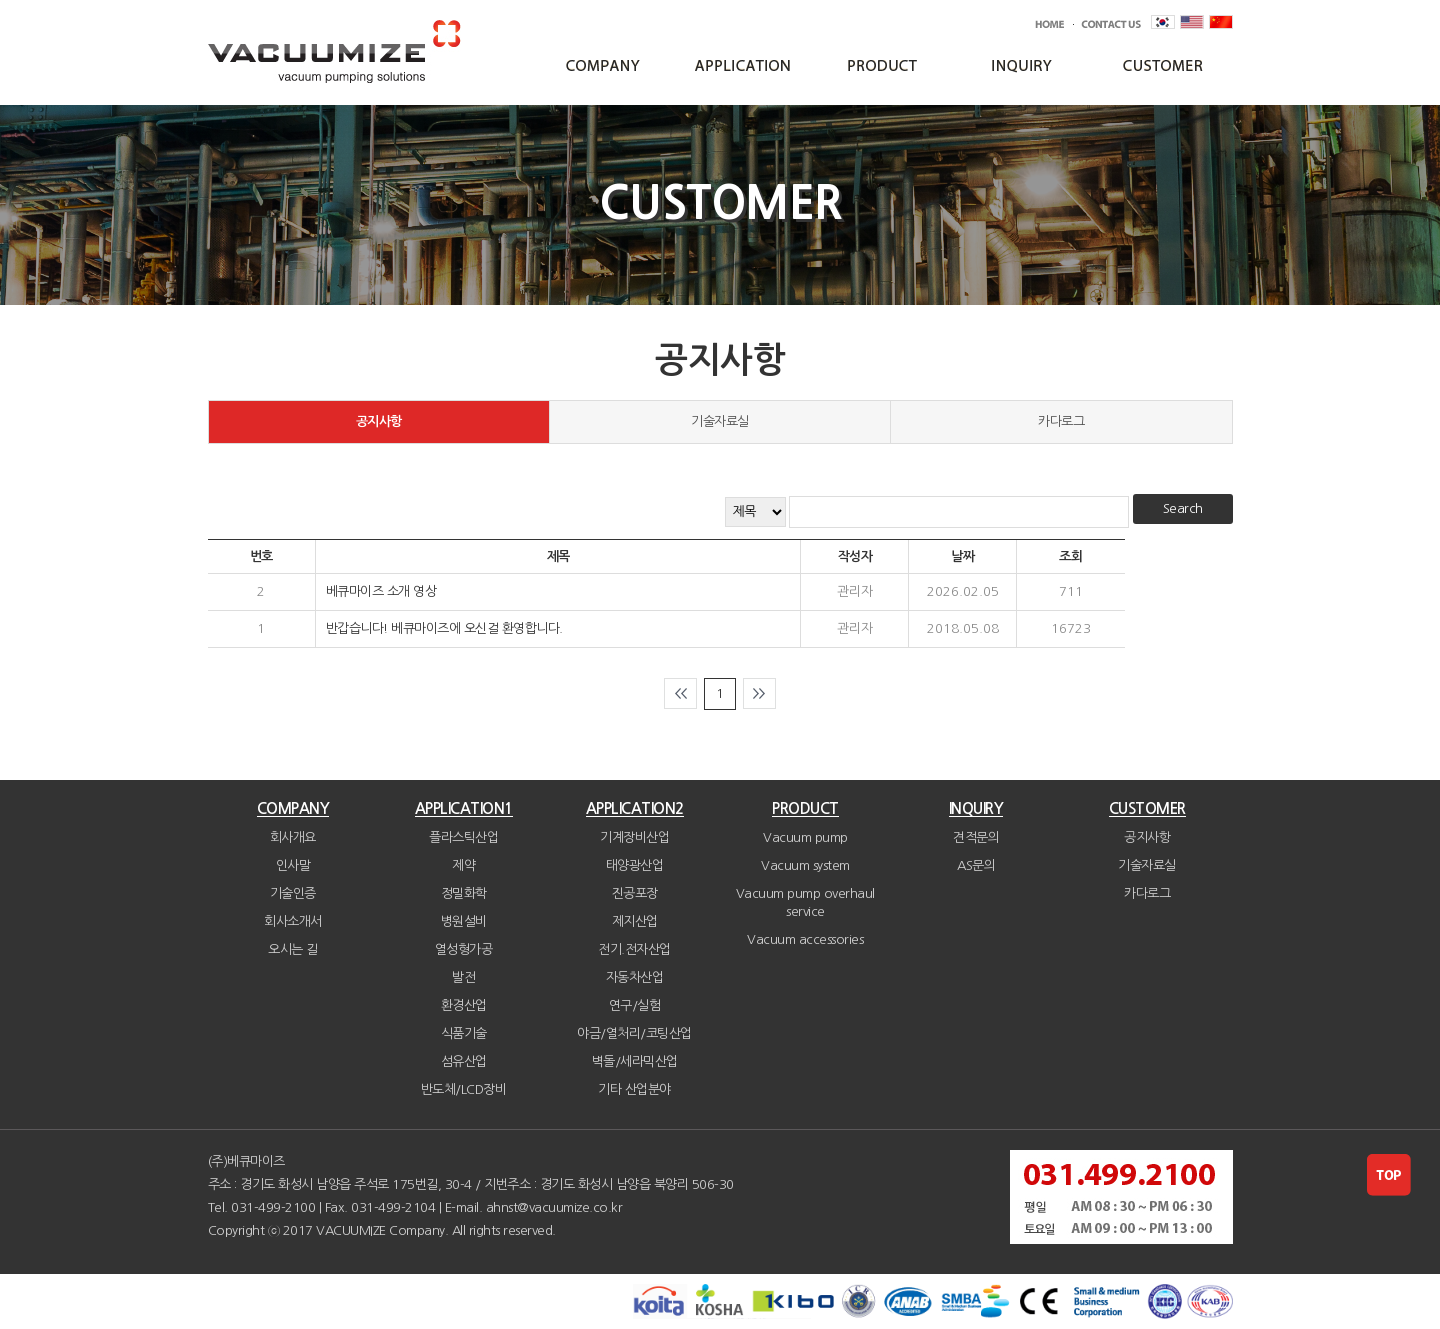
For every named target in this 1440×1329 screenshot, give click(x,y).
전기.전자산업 (634, 949)
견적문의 (976, 837)
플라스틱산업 (463, 837)
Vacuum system (805, 865)
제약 (463, 865)
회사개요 (293, 837)
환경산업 (464, 1005)
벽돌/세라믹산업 (635, 1061)
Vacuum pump (805, 837)
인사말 (293, 865)
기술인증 (293, 893)
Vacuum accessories (805, 939)
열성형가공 (464, 949)
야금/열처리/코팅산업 (634, 1033)
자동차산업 (635, 977)
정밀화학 (464, 893)
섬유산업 (464, 1061)
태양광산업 (635, 865)
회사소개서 (293, 921)
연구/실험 (635, 1005)
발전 (463, 977)
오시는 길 (293, 949)
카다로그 (1061, 421)
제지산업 (635, 921)
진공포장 (635, 893)
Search (1183, 508)
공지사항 (379, 421)
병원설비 (464, 921)
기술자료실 (720, 421)
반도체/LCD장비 (464, 1089)
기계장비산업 (634, 837)
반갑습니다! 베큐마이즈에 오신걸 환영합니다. (444, 628)
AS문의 (976, 865)
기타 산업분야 (634, 1089)
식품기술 (464, 1033)
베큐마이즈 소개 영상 (381, 591)
